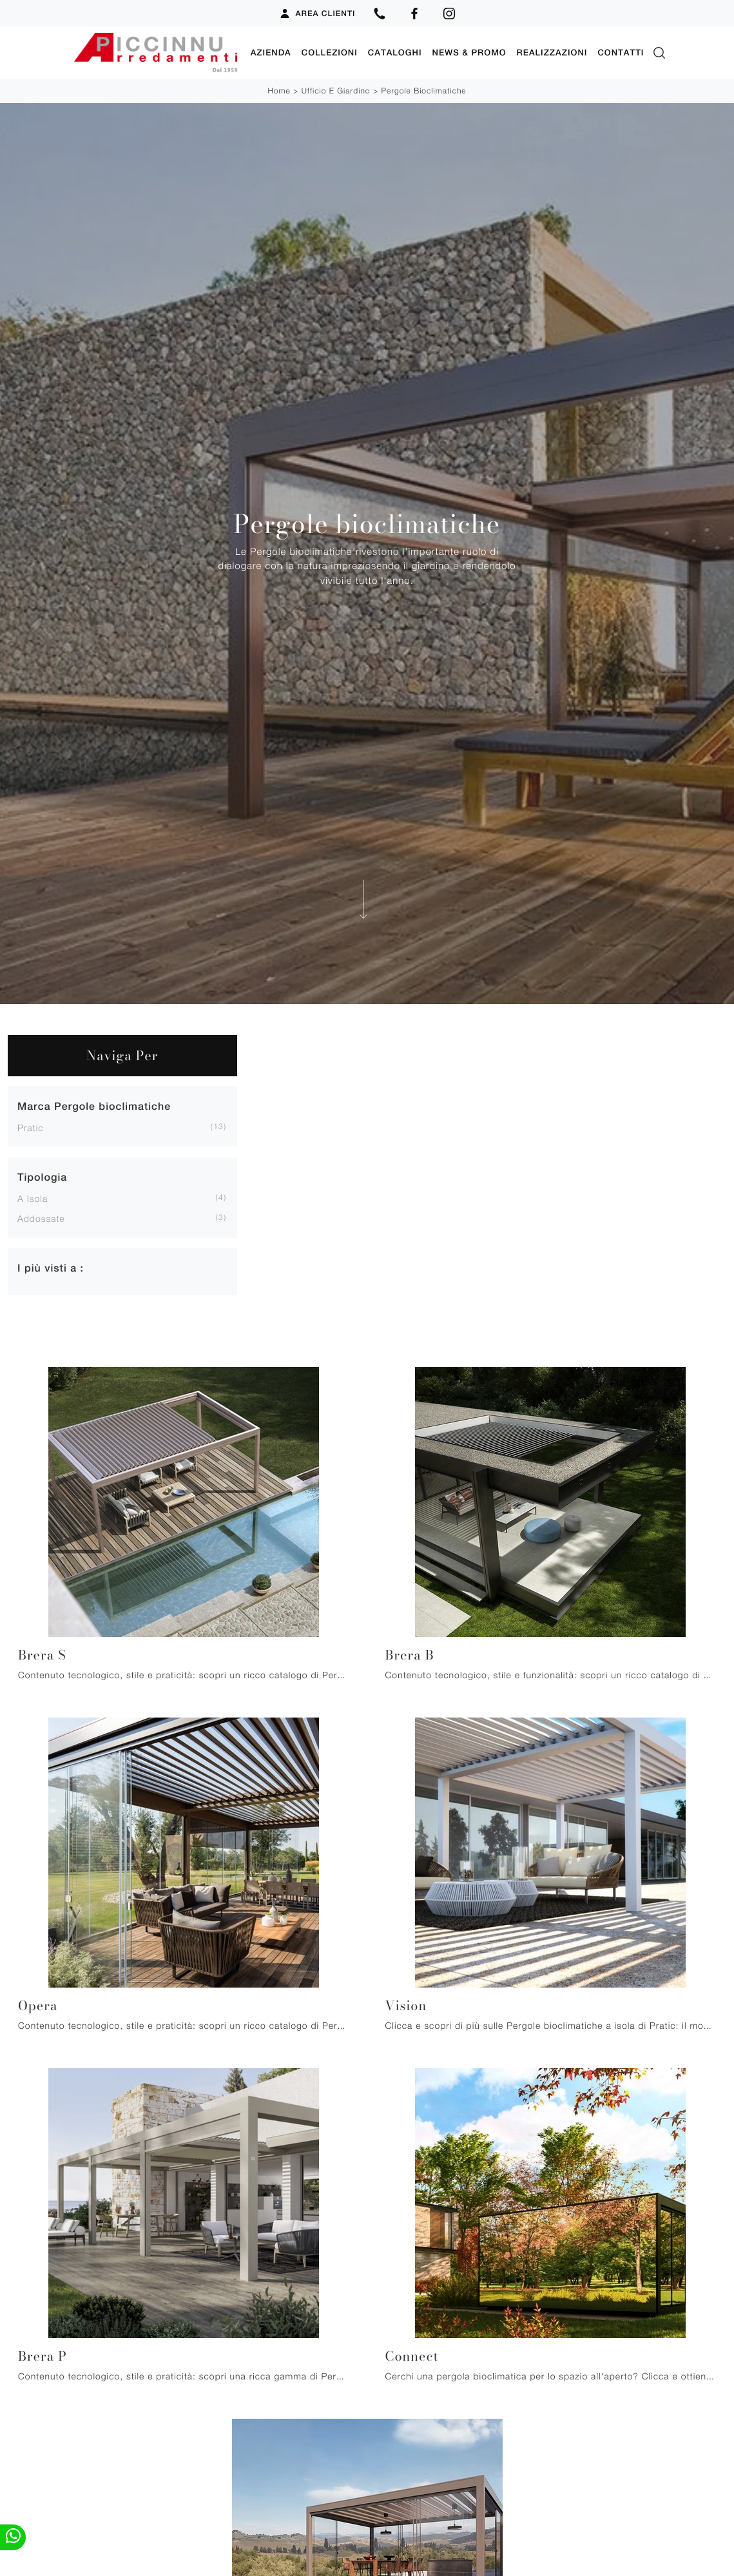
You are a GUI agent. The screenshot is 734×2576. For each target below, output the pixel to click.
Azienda (271, 52)
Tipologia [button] (42, 1177)
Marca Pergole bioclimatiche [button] (94, 1106)
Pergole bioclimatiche (423, 90)
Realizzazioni (552, 52)
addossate (41, 1218)
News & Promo (469, 52)
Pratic (30, 1127)
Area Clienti (317, 13)
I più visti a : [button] (50, 1268)
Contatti (620, 52)
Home (278, 90)
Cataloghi (395, 52)
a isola (32, 1198)
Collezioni (330, 52)
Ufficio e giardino (336, 90)
